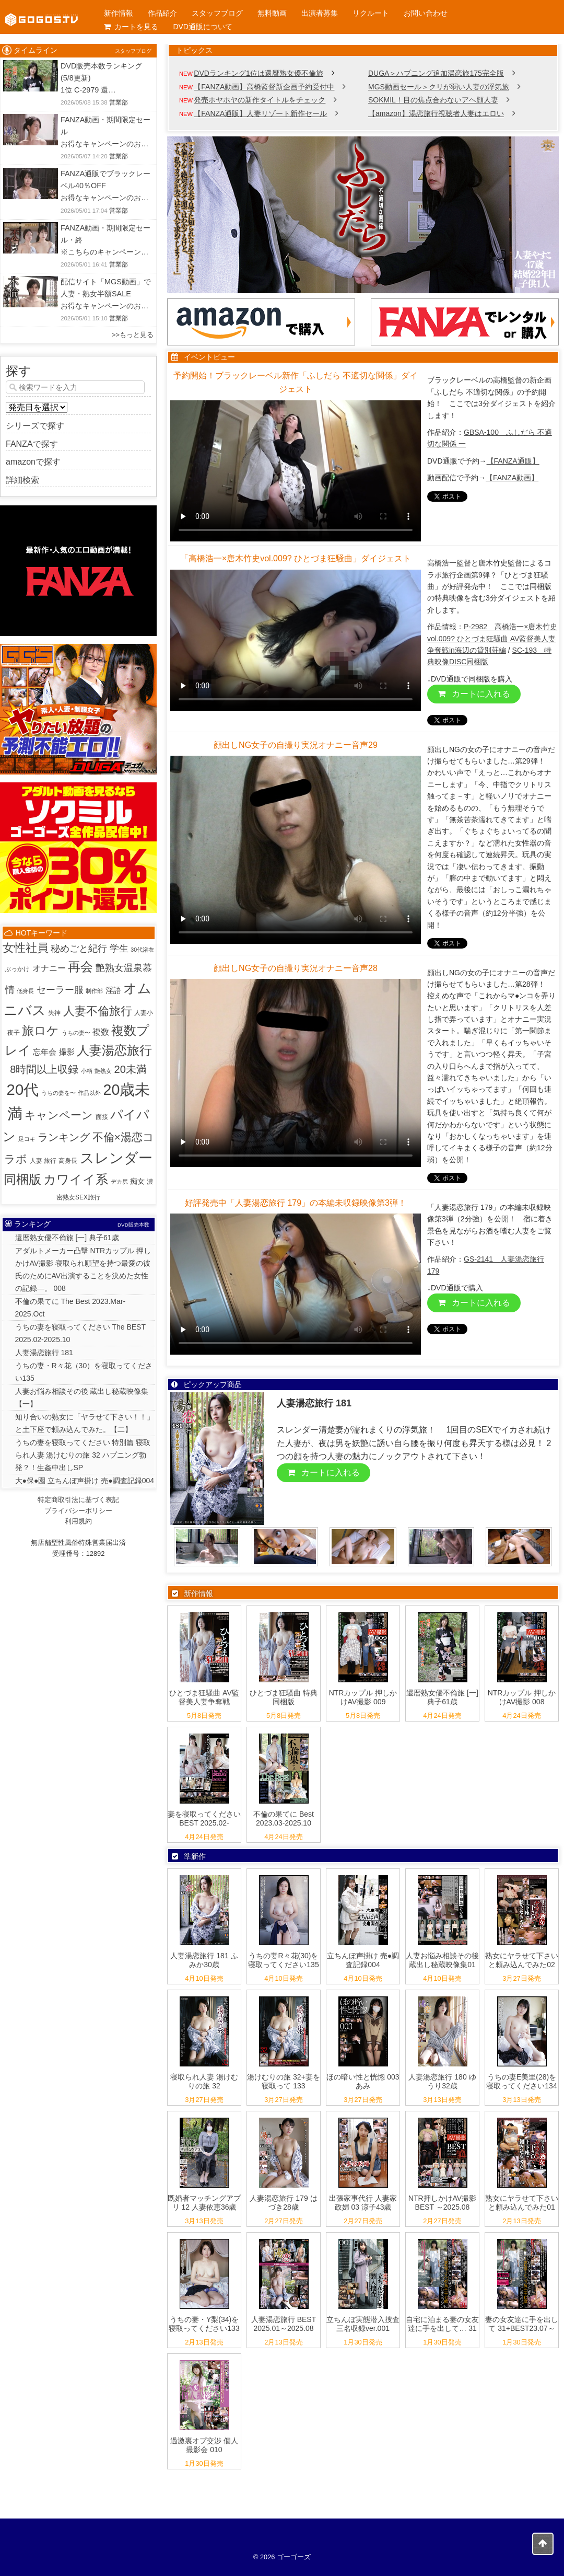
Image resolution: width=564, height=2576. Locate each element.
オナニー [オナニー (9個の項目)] (49, 968)
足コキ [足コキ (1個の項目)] (27, 1139)
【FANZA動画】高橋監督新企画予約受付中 (264, 87)
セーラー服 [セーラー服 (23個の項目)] (60, 989)
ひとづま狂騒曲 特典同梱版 (284, 1697)
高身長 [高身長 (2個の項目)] (67, 1160)
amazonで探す (33, 461)
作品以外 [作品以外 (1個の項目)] (89, 1093)
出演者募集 (319, 13)
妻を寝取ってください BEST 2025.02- (204, 1818)
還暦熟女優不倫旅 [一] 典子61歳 (442, 1697)
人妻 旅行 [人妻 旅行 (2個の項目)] (43, 1160)
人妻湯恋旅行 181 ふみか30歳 (204, 1960)
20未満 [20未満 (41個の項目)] (130, 1069)
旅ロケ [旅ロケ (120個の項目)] (40, 1030)
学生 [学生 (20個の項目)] (119, 948)
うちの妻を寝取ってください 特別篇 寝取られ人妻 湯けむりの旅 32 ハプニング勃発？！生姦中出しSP (83, 1455)
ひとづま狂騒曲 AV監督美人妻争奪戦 (204, 1697)
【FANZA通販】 (513, 461)
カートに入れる (474, 693)
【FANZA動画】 (512, 477)
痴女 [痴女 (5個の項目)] (137, 1181)
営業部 (118, 102)
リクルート (370, 13)
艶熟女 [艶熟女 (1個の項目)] (103, 1071)
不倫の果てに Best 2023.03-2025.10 (283, 1818)
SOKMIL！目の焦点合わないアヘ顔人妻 (433, 100)
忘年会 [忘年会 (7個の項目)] (44, 1051)
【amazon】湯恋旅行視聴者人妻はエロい (436, 113)
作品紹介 (162, 13)
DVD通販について (202, 26)
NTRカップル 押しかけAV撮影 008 (522, 1697)
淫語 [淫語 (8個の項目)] (113, 990)
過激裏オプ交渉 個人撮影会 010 (204, 2445)
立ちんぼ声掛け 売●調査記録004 (363, 1960)
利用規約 (78, 1521)
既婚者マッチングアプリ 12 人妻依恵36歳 (204, 2202)
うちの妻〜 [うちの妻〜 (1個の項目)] (76, 1033)
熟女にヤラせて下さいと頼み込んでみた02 (521, 1960)
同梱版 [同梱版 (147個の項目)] (22, 1179)
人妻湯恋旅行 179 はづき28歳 (283, 2202)
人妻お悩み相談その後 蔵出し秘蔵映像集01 (442, 1960)
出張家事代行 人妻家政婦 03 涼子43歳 (363, 2202)
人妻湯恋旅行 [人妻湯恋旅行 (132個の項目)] (114, 1050)
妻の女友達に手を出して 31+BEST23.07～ (521, 2323)
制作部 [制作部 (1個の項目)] (94, 991)
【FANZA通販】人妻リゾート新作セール (260, 113)
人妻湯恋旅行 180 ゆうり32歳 (442, 2081)
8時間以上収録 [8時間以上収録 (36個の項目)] (44, 1069)
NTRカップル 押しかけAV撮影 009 (363, 1697)
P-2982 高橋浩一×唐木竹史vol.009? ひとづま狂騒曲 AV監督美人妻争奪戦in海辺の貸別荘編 (492, 638)
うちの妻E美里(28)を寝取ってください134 (521, 2081)
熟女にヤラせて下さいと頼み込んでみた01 (521, 2202)
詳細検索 (22, 480)
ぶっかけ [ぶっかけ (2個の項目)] (17, 969)
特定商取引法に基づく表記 (78, 1500)
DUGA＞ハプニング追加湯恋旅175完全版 (436, 73)
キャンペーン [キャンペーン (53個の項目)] (59, 1115)
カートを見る (131, 26)
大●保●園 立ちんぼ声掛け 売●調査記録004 (85, 1480)
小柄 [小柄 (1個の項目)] (86, 1071)
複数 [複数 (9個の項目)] (100, 1031)
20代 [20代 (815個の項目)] (23, 1089)
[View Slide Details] (363, 214)
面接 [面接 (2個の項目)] (102, 1116)
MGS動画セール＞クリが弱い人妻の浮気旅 (438, 87)
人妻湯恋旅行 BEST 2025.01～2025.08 (283, 2323)
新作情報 (118, 13)
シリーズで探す (35, 425)
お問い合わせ (426, 13)
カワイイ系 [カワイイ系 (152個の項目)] (75, 1179)
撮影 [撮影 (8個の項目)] (67, 1051)
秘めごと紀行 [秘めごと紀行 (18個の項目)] (79, 948)
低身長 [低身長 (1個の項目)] (25, 991)
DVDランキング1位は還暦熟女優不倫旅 (258, 73)
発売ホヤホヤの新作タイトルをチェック (259, 100)
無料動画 (272, 13)
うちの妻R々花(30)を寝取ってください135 (283, 1960)
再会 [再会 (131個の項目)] (80, 967)
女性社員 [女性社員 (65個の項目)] (26, 948)
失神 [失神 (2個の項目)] (54, 1012)
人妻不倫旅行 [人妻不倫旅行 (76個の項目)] (97, 1011)
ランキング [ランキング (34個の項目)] (64, 1137)
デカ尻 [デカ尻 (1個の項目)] (119, 1182)
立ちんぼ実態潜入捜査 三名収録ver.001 (363, 2323)
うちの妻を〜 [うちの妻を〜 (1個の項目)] (58, 1093)
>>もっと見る (133, 335)
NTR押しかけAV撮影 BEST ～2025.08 (442, 2202)
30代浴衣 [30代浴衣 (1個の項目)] (142, 949)
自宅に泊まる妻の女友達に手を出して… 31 (442, 2323)
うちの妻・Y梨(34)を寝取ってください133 (204, 2323)
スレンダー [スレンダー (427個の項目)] (116, 1158)
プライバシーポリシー (78, 1511)
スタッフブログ (217, 13)
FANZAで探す (32, 444)
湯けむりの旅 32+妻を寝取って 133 (283, 2081)
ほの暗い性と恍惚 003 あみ (362, 2081)
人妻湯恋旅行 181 (44, 1352)
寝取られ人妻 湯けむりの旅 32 (204, 2081)
